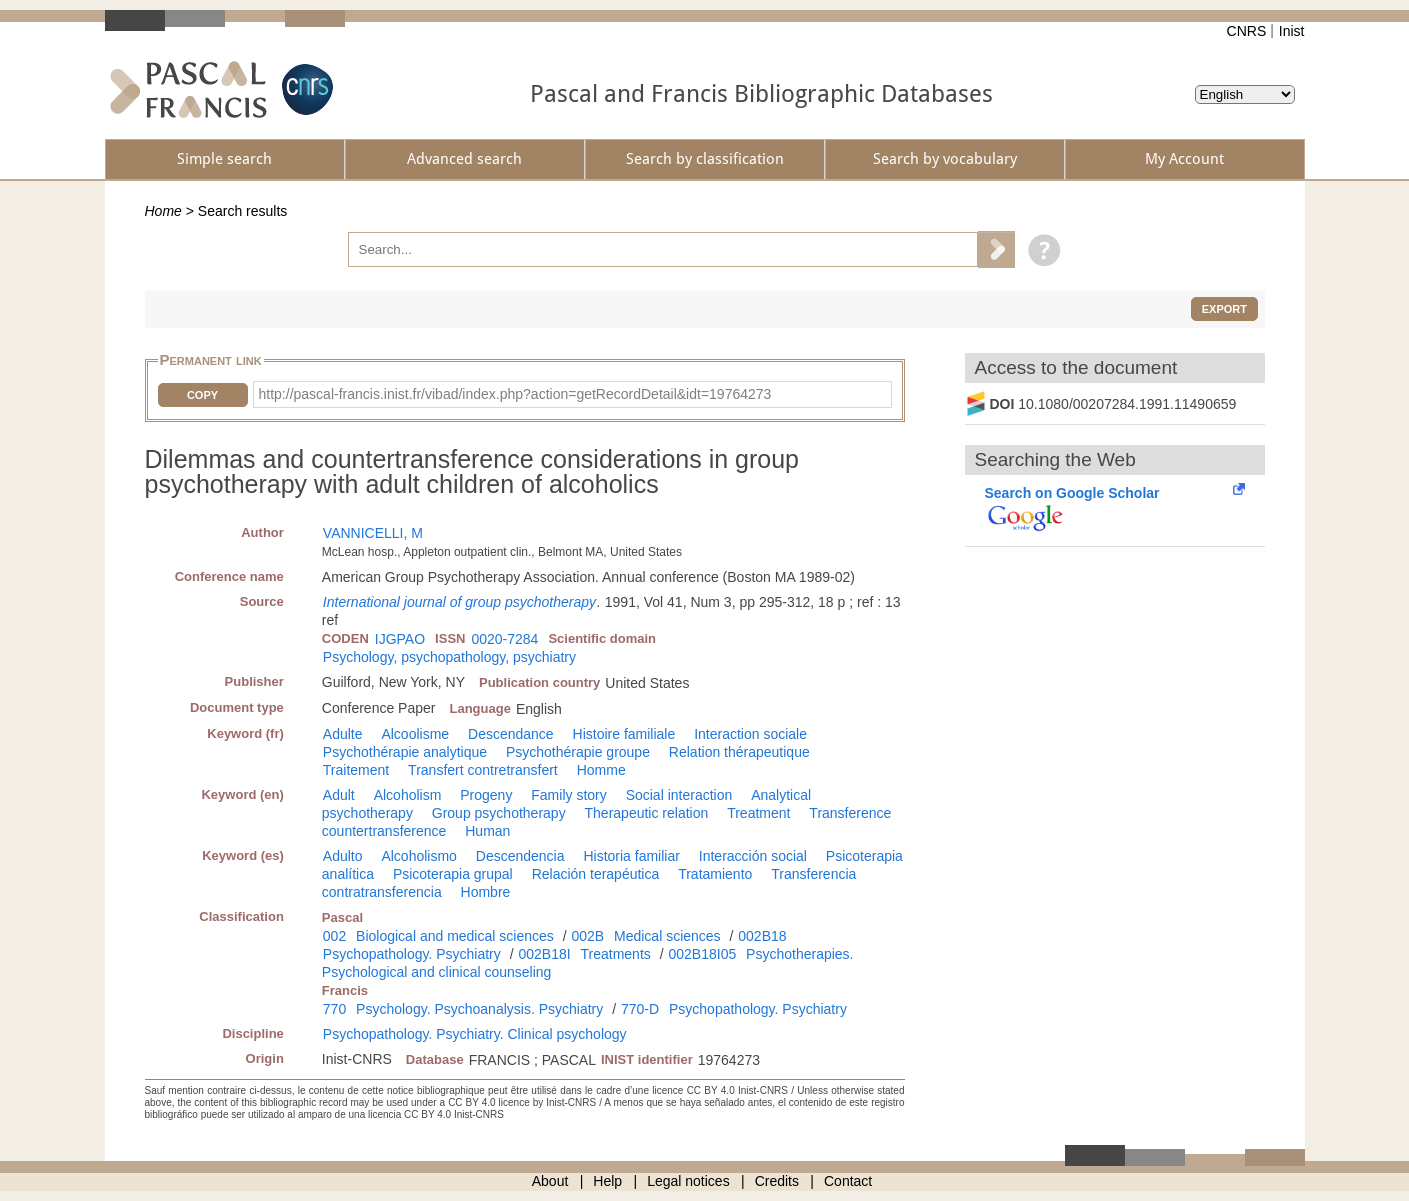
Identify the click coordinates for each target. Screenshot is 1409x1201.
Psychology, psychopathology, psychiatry (449, 657)
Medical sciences (667, 936)
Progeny (486, 795)
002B (587, 936)
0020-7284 (504, 639)
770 (334, 1009)
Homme (601, 770)
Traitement (356, 770)
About (550, 1181)
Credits (777, 1181)
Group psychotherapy (499, 813)
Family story (568, 795)
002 (334, 936)
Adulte (343, 734)
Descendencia (520, 856)
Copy (202, 395)
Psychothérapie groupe (578, 752)
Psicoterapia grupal (453, 874)
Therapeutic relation (647, 813)
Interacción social (753, 856)
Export (1224, 309)
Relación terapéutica (596, 874)
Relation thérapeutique (739, 752)
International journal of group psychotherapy (459, 602)
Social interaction (679, 795)
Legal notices (688, 1181)
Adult (339, 795)
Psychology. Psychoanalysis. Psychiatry (479, 1009)
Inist (1292, 31)
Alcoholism (408, 795)
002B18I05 (702, 954)
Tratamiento (715, 874)
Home (163, 211)
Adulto (343, 856)
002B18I (544, 954)
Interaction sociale (750, 734)
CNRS (1247, 31)
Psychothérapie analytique (405, 752)
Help (607, 1181)
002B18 (762, 936)
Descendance (511, 734)
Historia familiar (631, 856)
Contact (848, 1181)
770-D (640, 1009)
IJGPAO (400, 639)
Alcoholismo (418, 856)
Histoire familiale (624, 734)
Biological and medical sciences (455, 936)
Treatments (616, 954)
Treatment (758, 813)
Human (487, 831)
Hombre (486, 892)
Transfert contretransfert (483, 770)
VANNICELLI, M (373, 533)
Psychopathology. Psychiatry (412, 954)
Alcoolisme (415, 734)
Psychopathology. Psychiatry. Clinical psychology (475, 1034)
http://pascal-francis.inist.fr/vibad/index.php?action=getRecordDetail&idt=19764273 (515, 394)
